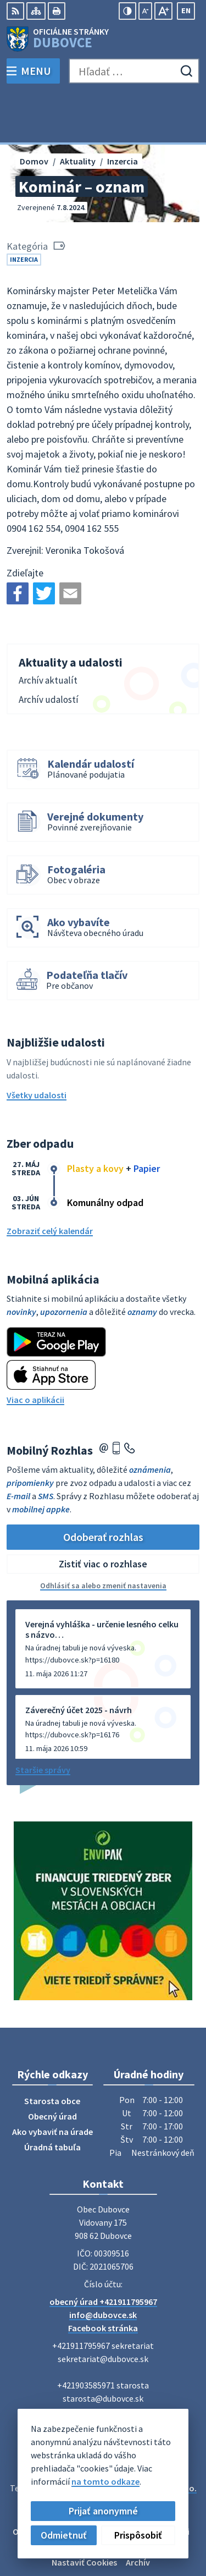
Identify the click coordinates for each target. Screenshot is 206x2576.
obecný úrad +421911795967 (103, 2252)
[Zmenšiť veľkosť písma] (145, 11)
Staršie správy (42, 1720)
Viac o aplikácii (35, 1349)
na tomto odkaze (105, 2481)
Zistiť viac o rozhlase (103, 1514)
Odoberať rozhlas (103, 1487)
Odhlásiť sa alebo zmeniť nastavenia (103, 1536)
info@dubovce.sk (103, 2265)
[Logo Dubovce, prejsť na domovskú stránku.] (103, 39)
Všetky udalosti (36, 1044)
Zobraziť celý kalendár (50, 1180)
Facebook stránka (103, 2278)
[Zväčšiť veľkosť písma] (163, 11)
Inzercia (24, 209)
